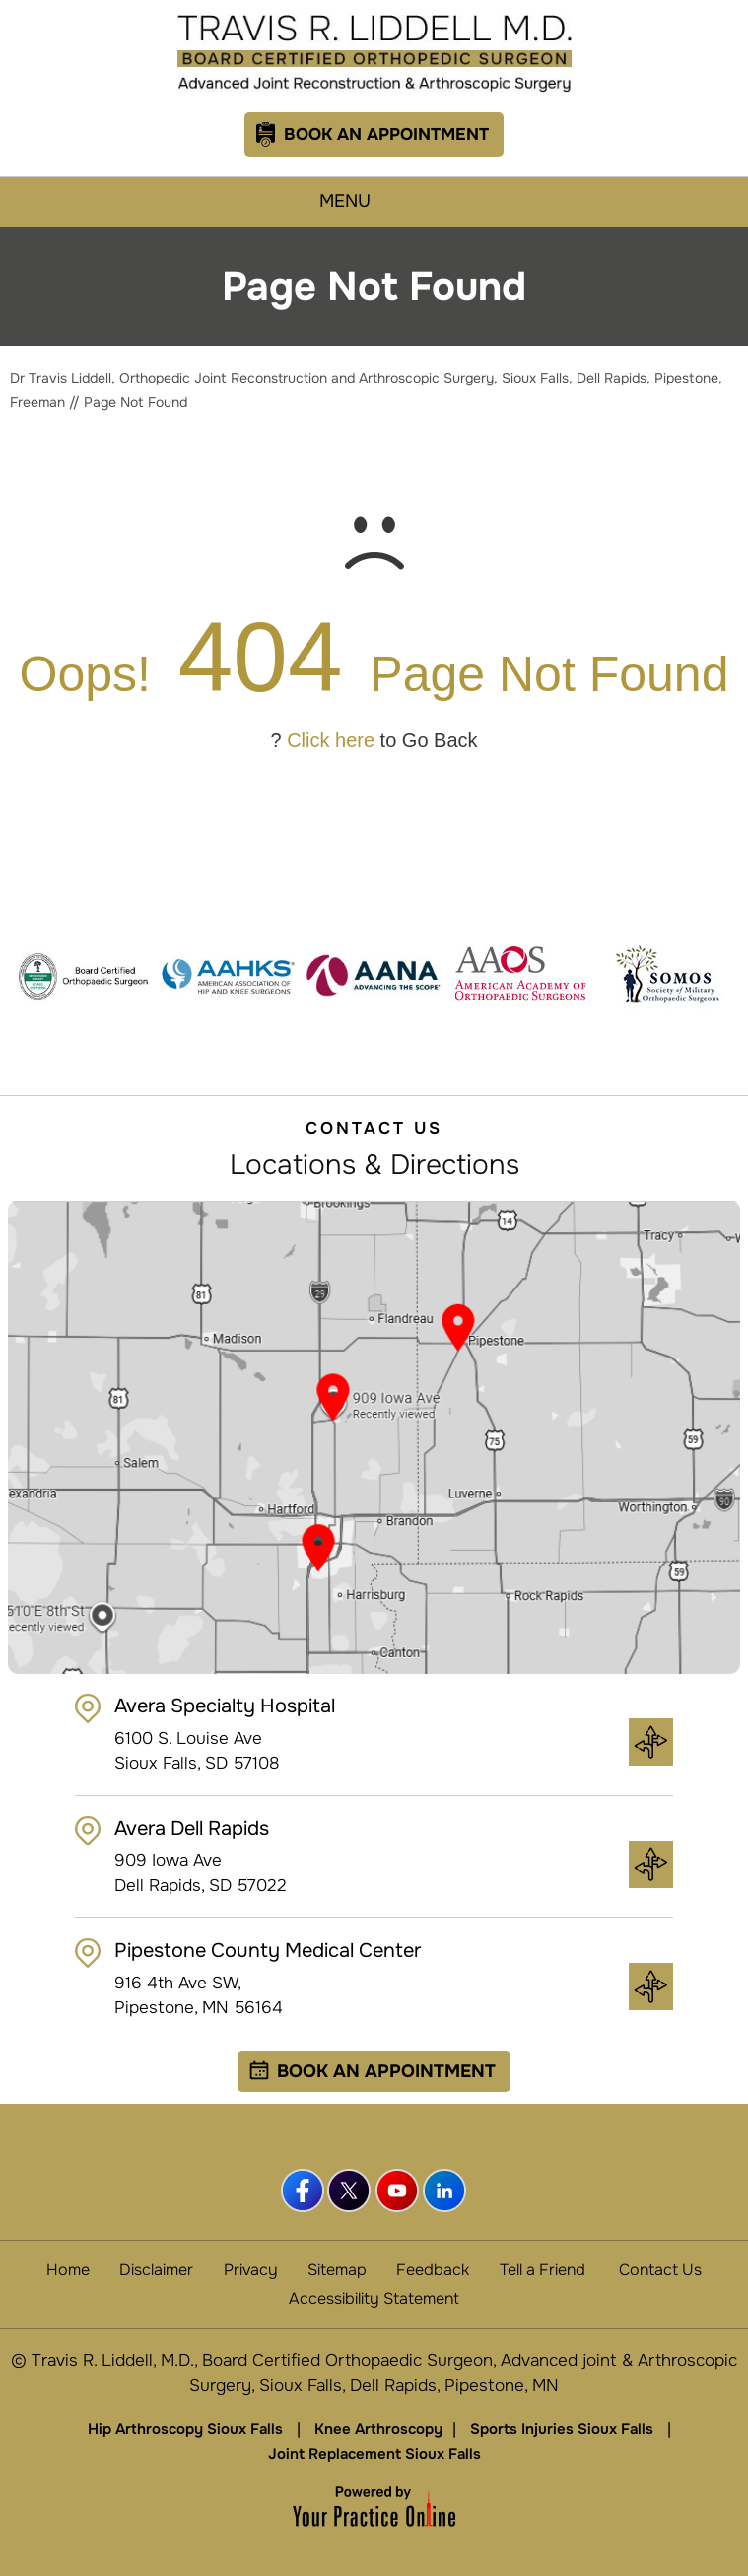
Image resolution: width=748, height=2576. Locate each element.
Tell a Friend (542, 2270)
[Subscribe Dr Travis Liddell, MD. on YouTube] (398, 2191)
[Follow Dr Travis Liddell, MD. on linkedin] (445, 2191)
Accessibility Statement (374, 2298)
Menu (369, 202)
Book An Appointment (386, 134)
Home (68, 2270)
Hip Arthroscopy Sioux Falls (185, 2429)
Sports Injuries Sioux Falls (561, 2429)
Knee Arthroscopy (378, 2429)
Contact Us (660, 2270)
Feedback (432, 2270)
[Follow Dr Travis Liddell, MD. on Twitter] (350, 2191)
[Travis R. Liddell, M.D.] (374, 52)
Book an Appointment (386, 2071)
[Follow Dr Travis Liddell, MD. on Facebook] (303, 2191)
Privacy (251, 2270)
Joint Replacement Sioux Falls (374, 2454)
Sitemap (337, 2270)
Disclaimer (156, 2270)
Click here (330, 740)
